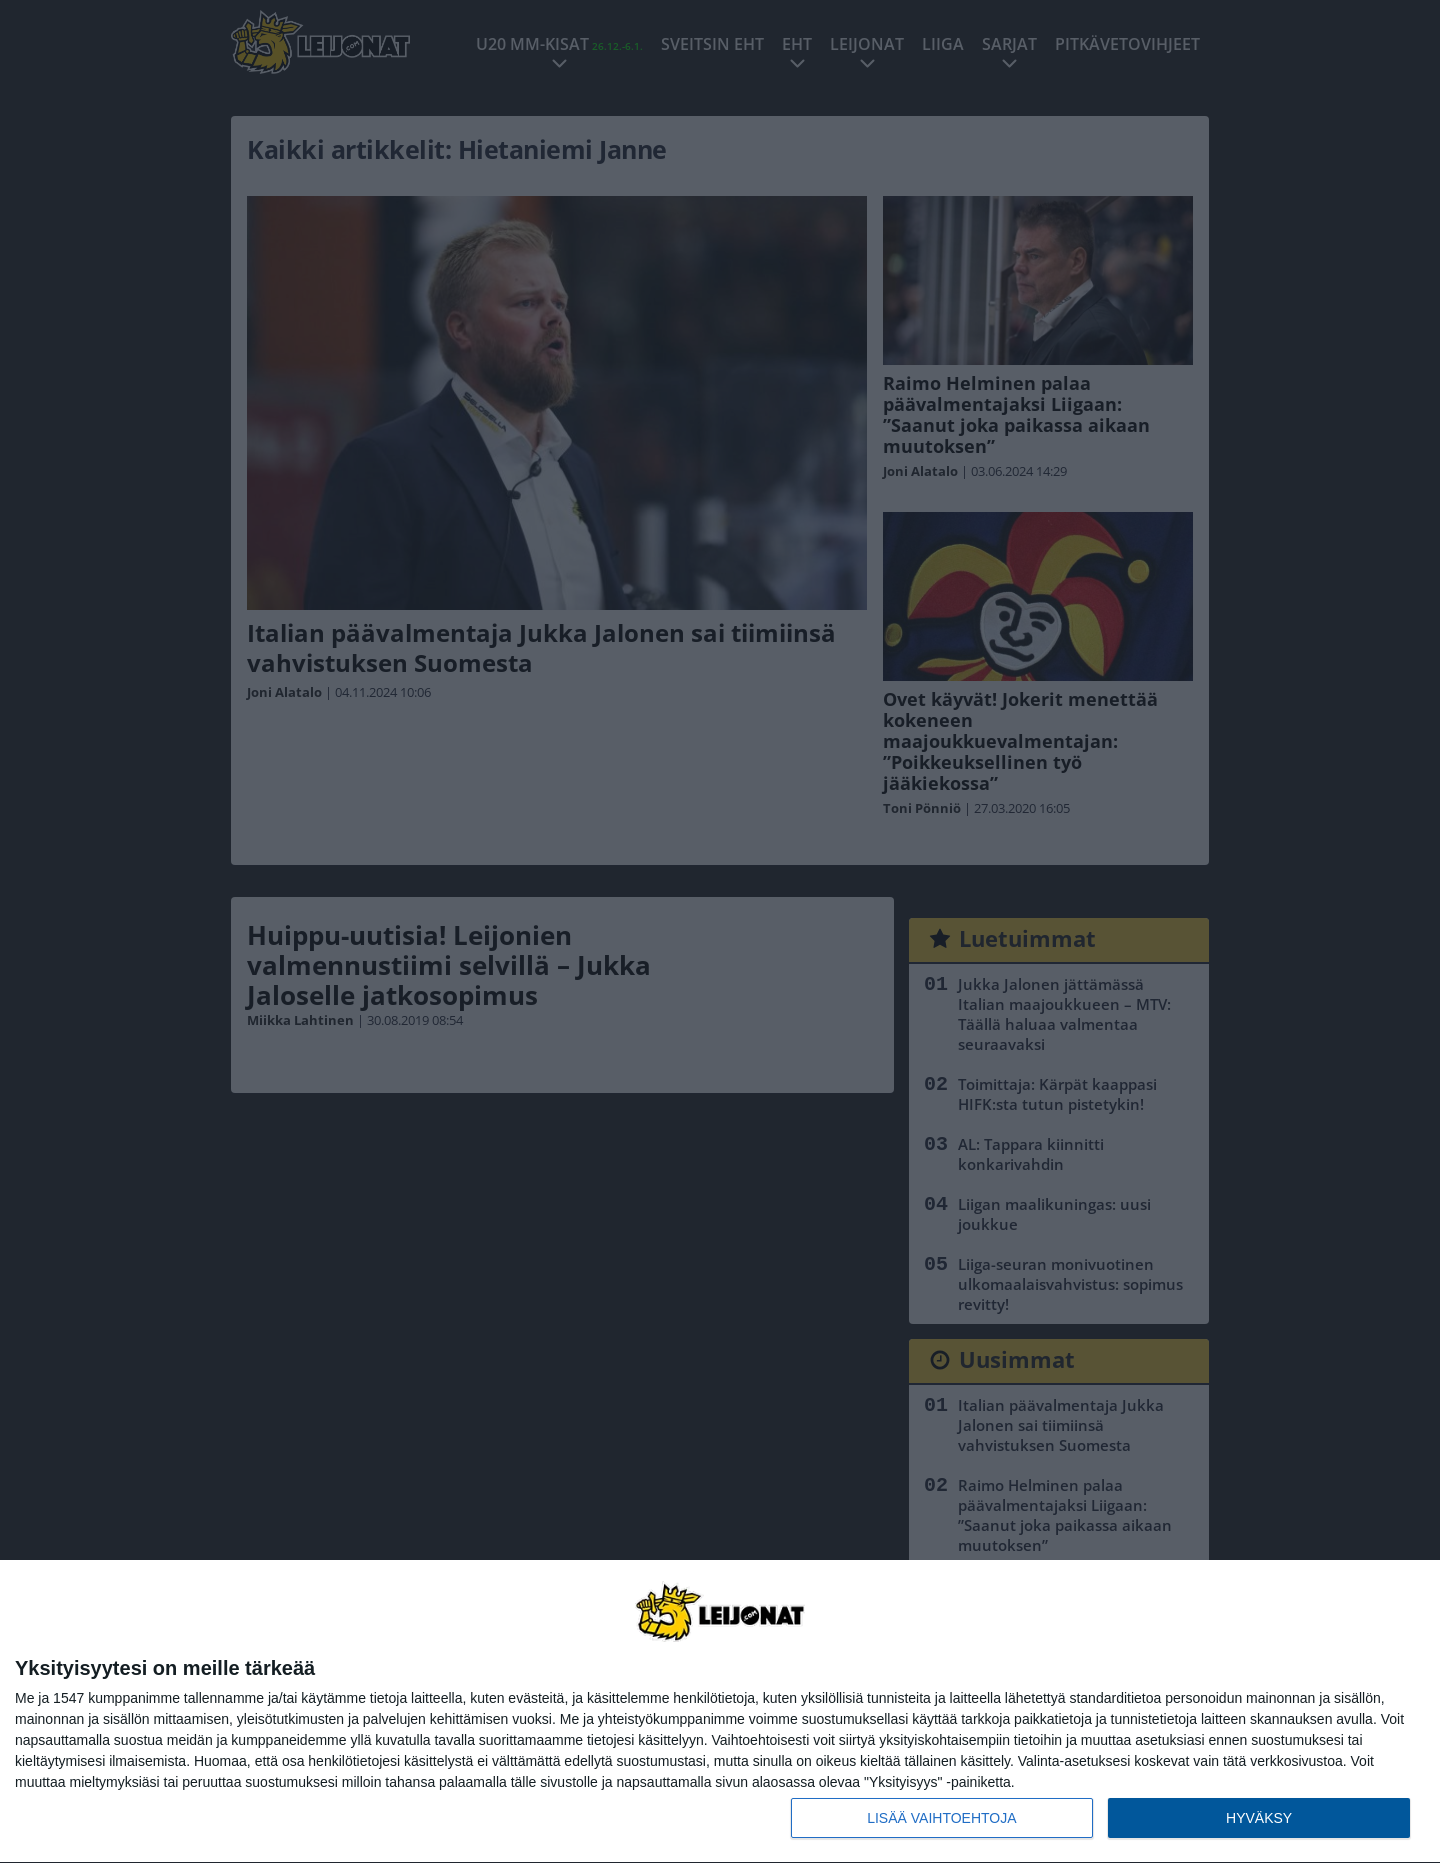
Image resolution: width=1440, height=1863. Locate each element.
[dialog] (720, 1712)
